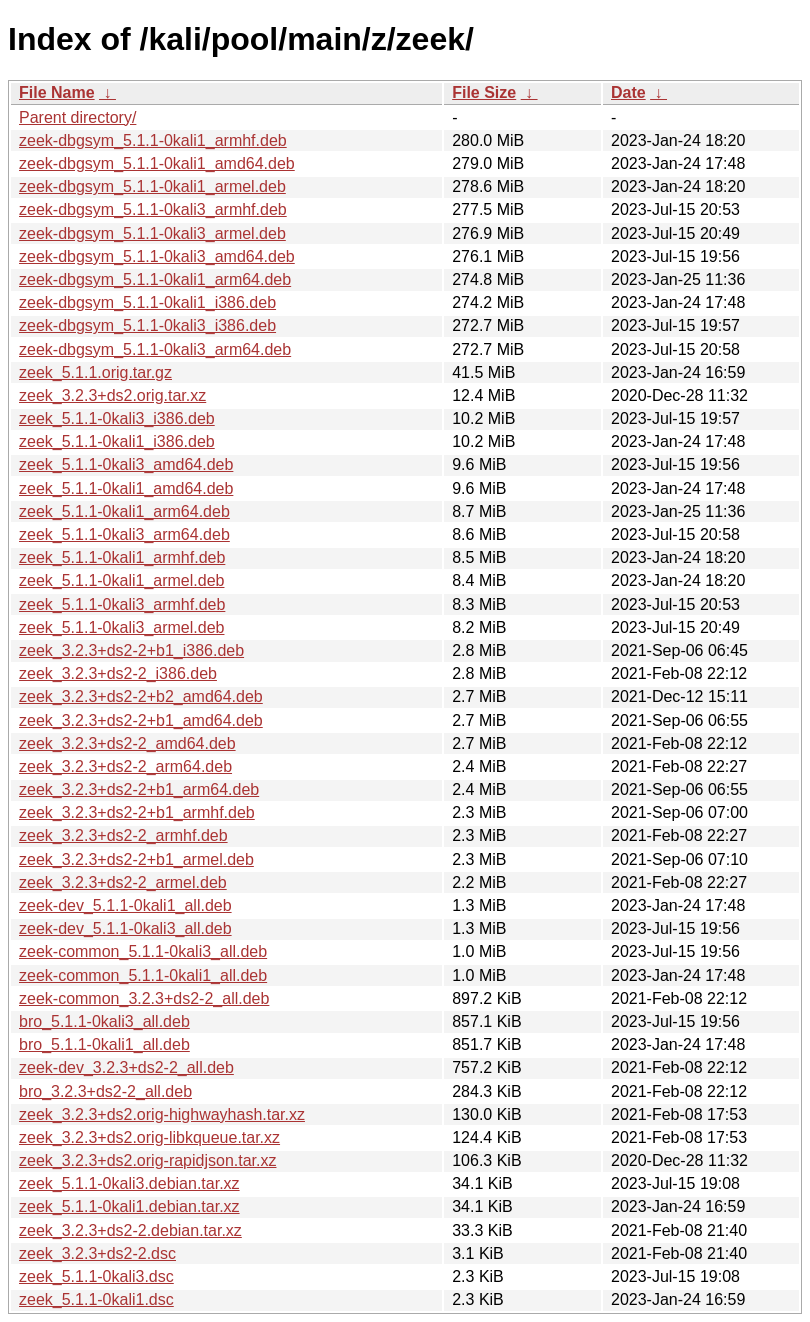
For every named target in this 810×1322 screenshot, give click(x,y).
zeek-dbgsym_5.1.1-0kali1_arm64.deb (155, 279)
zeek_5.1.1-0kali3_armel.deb (121, 627)
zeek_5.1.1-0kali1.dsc (96, 1299)
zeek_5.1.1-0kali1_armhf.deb (122, 557)
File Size (484, 92)
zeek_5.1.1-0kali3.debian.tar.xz (129, 1183)
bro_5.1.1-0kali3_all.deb (104, 1021)
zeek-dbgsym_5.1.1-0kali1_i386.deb (147, 302)
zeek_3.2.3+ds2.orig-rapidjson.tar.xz (147, 1160)
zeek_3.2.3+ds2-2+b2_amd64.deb (141, 696)
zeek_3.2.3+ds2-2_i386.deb (118, 673)
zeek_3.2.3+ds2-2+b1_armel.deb (136, 859)
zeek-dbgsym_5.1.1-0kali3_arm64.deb (155, 349)
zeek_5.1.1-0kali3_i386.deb (117, 418)
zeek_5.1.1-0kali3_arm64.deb (124, 534)
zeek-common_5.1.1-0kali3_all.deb (143, 951)
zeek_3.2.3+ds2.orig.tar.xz (112, 395)
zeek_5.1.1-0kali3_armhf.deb (122, 604)
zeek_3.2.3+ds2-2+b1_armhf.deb (137, 812)
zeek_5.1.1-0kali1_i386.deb (117, 441)
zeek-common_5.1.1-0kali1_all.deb (143, 975)
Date (628, 92)
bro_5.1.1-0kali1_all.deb (104, 1044)
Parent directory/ (77, 117)
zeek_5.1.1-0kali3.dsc (96, 1276)
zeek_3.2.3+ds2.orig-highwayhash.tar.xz (162, 1114)
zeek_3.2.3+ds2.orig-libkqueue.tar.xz (149, 1137)
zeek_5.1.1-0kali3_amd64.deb (126, 464)
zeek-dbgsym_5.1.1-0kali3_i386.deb (147, 325)
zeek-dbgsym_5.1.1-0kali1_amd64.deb (157, 163)
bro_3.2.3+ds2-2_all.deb (105, 1091)
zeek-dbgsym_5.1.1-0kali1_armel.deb (152, 186)
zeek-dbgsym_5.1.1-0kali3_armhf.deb (153, 209)
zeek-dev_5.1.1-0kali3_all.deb (125, 928)
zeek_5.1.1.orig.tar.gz (95, 372)
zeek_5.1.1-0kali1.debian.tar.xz (129, 1206)
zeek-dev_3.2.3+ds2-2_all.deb (126, 1067)
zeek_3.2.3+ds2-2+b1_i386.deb (131, 650)
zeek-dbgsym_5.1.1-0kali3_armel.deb (152, 233)
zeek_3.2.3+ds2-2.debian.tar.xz (130, 1230)
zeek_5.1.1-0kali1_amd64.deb (126, 488)
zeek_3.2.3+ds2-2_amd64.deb (127, 743)
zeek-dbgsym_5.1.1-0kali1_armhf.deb (153, 140)
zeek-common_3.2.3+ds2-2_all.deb (144, 998)
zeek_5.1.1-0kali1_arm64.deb (124, 511)
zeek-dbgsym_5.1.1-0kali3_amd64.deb (157, 256)
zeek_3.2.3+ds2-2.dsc (97, 1253)
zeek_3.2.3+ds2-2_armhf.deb (123, 835)
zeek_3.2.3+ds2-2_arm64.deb (125, 766)
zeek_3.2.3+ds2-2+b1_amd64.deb (141, 720)
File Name (57, 92)
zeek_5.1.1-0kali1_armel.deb (121, 580)
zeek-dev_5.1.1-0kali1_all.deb (125, 905)
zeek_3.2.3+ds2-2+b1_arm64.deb (139, 789)
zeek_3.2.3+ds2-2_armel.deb (123, 882)
